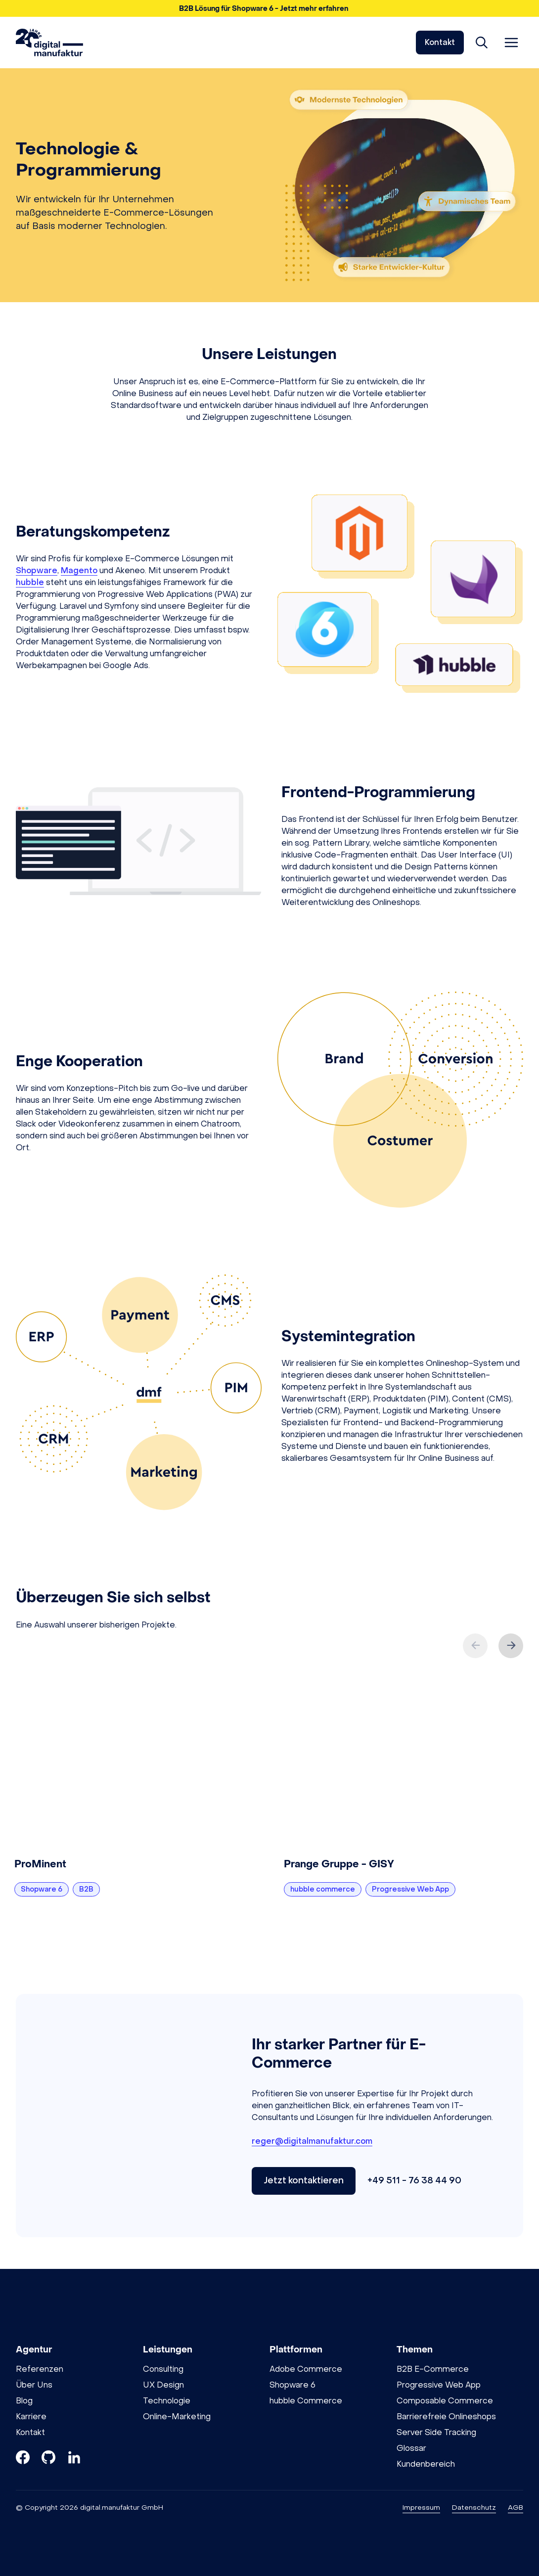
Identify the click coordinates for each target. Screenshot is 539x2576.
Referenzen (39, 2369)
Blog (24, 2400)
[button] (269, 8)
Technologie (166, 2400)
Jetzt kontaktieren (304, 2180)
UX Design (163, 2385)
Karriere (31, 2416)
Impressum (421, 2507)
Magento (79, 570)
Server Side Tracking (436, 2432)
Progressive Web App (439, 2385)
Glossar (411, 2448)
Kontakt (440, 42)
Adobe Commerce (306, 2369)
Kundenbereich (426, 2464)
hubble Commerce (306, 2400)
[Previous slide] (475, 1645)
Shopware (36, 570)
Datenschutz (474, 2507)
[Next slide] (510, 1645)
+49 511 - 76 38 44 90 (414, 2180)
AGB (515, 2507)
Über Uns (34, 2385)
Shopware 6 (292, 2385)
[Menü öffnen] (511, 42)
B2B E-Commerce (433, 2369)
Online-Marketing (177, 2416)
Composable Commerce (445, 2400)
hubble (30, 582)
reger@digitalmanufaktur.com (312, 2141)
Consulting (163, 2369)
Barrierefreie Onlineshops (446, 2416)
